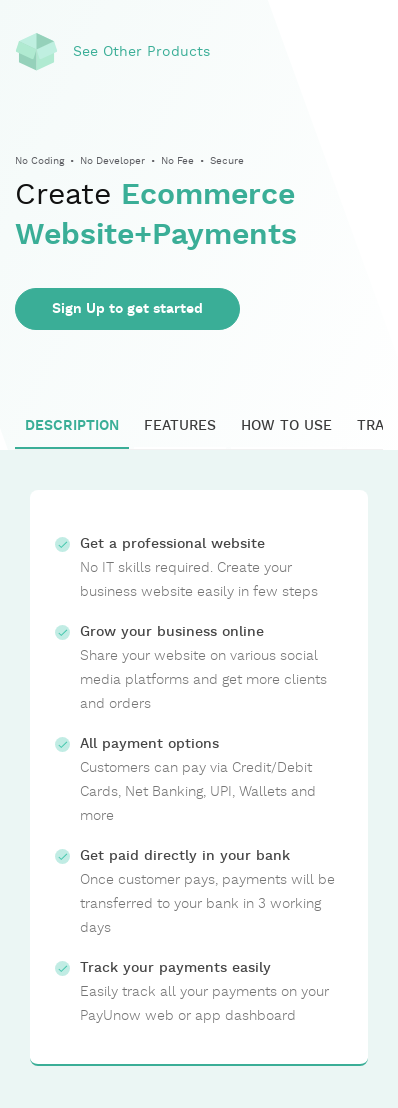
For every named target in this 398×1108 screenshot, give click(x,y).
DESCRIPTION (72, 426)
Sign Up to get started (127, 309)
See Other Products (141, 52)
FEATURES (180, 426)
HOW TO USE (286, 426)
